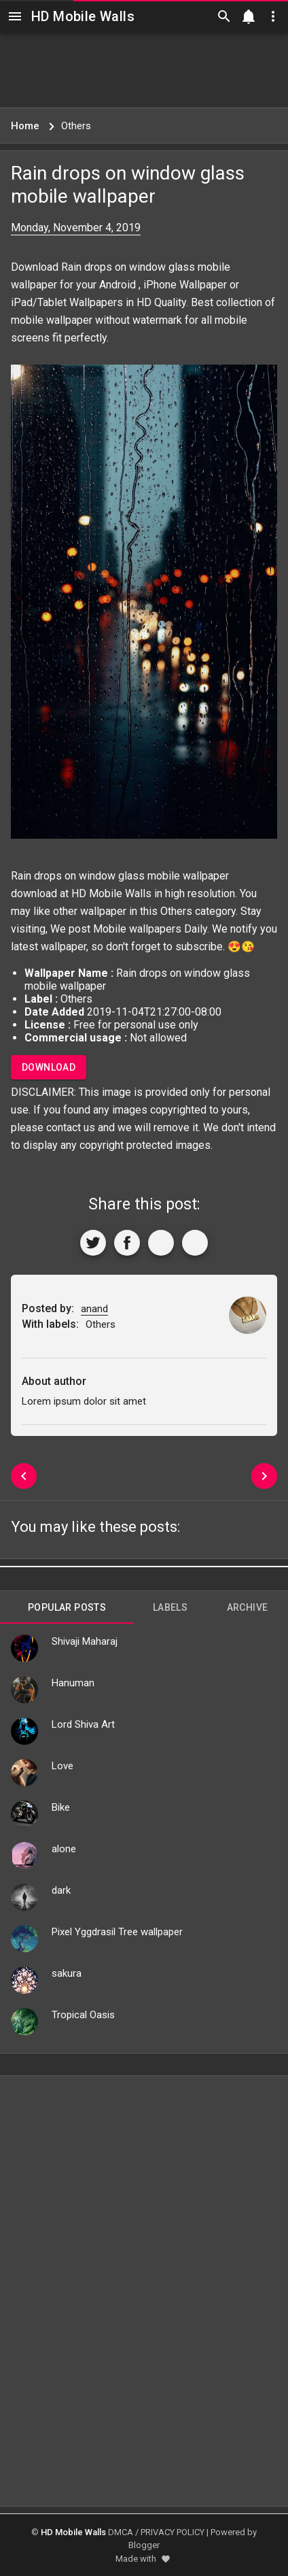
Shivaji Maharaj (85, 1641)
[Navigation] (15, 16)
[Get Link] (161, 1243)
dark (61, 1890)
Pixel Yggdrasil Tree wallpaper (117, 1932)
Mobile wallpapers (137, 928)
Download (48, 1067)
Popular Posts (67, 1607)
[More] (195, 1243)
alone (64, 1849)
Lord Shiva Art (83, 1724)
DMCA (120, 2532)
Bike (61, 1807)
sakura (67, 1973)
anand (94, 1309)
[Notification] (248, 16)
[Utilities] (273, 16)
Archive (247, 1607)
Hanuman (73, 1683)
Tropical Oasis (83, 2015)
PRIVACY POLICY (172, 2532)
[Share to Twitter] (93, 1243)
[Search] (224, 16)
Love (62, 1766)
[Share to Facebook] (127, 1243)
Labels (170, 1607)
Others (176, 911)
